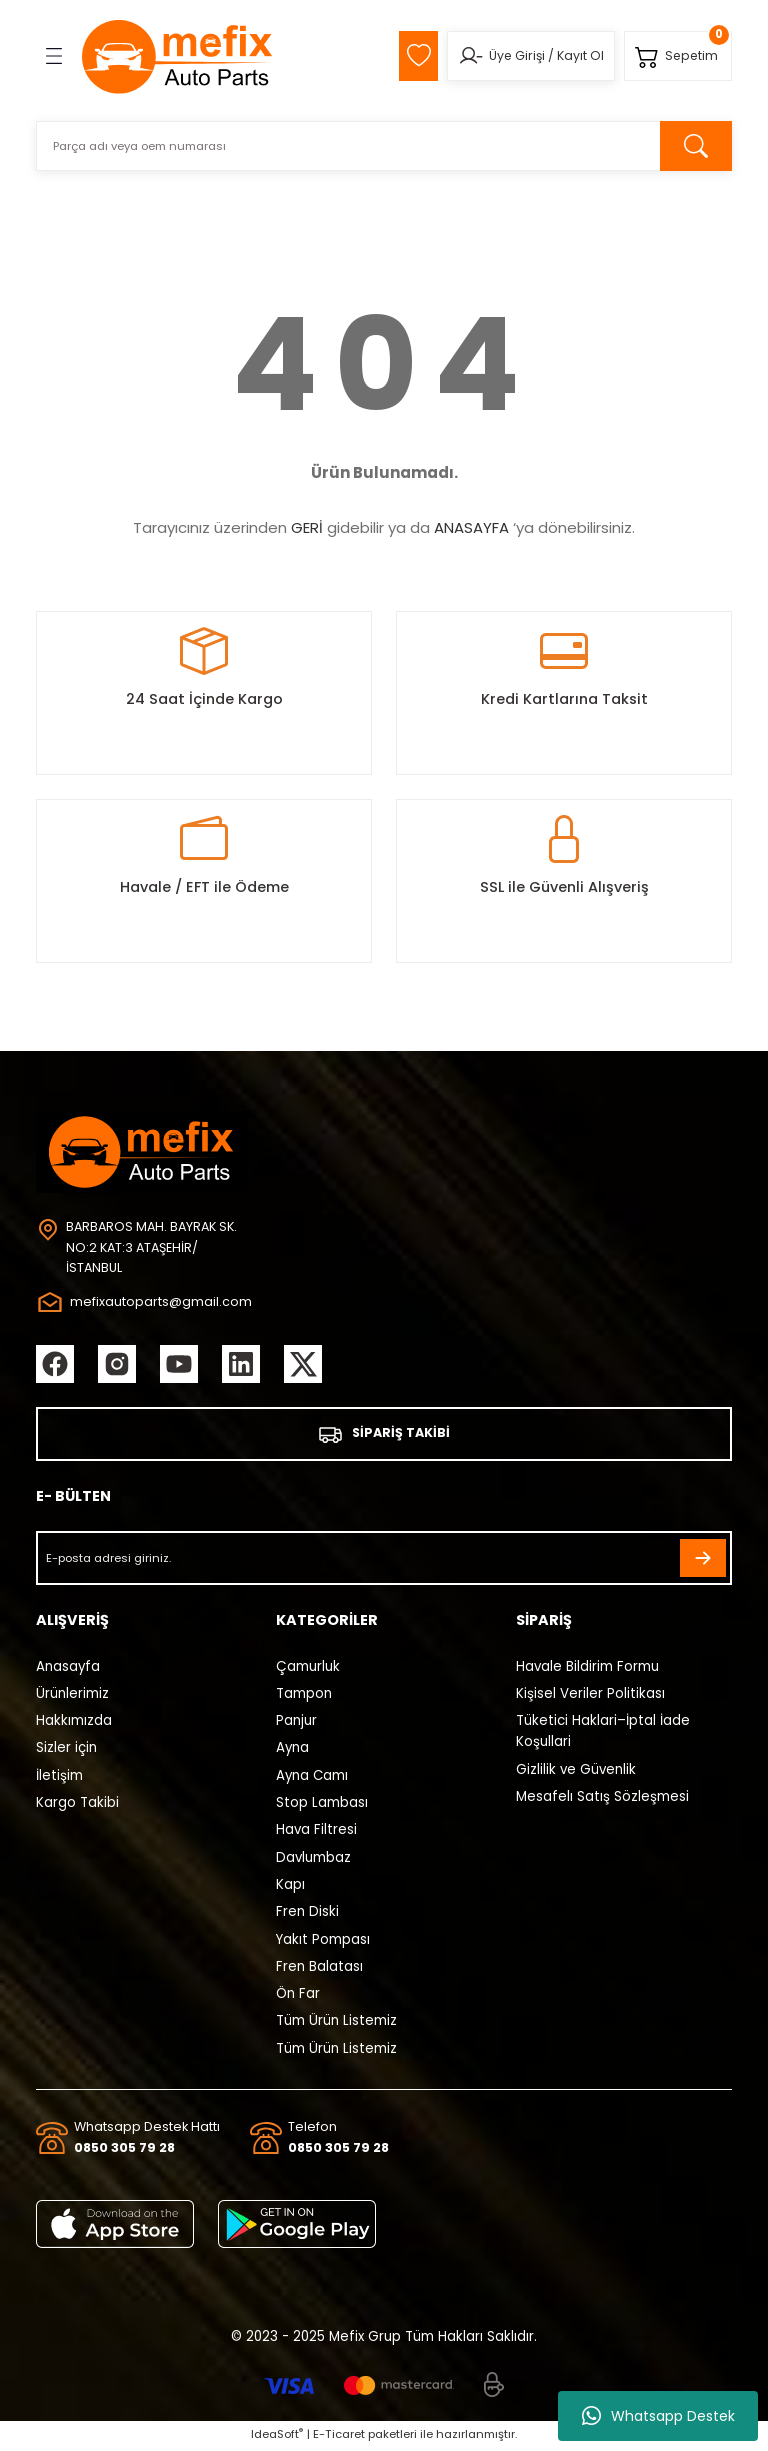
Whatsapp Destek (658, 2416)
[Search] (384, 146)
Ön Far (298, 1995)
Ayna (292, 1750)
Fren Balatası (319, 1968)
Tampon (304, 1695)
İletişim (59, 1777)
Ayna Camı (312, 1777)
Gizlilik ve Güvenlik (576, 1771)
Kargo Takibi (77, 1804)
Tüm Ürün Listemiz (336, 2023)
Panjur (296, 1722)
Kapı (290, 1886)
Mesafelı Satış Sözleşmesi (602, 1798)
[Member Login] (464, 56)
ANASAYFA (471, 527)
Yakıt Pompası (323, 1941)
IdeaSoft (277, 2437)
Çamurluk (308, 1668)
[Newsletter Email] (384, 1560)
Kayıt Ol (574, 55)
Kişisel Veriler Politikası (590, 1695)
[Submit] (703, 1560)
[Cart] (676, 56)
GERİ (307, 527)
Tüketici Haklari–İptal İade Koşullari (603, 1733)
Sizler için (66, 1750)
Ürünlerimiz (72, 1695)
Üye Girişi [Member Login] (511, 55)
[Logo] (178, 56)
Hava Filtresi (316, 1831)
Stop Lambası (322, 1804)
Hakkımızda (74, 1722)
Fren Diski (307, 1913)
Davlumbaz (313, 1859)
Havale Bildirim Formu (587, 1668)
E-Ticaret (339, 2437)
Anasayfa (68, 1668)
